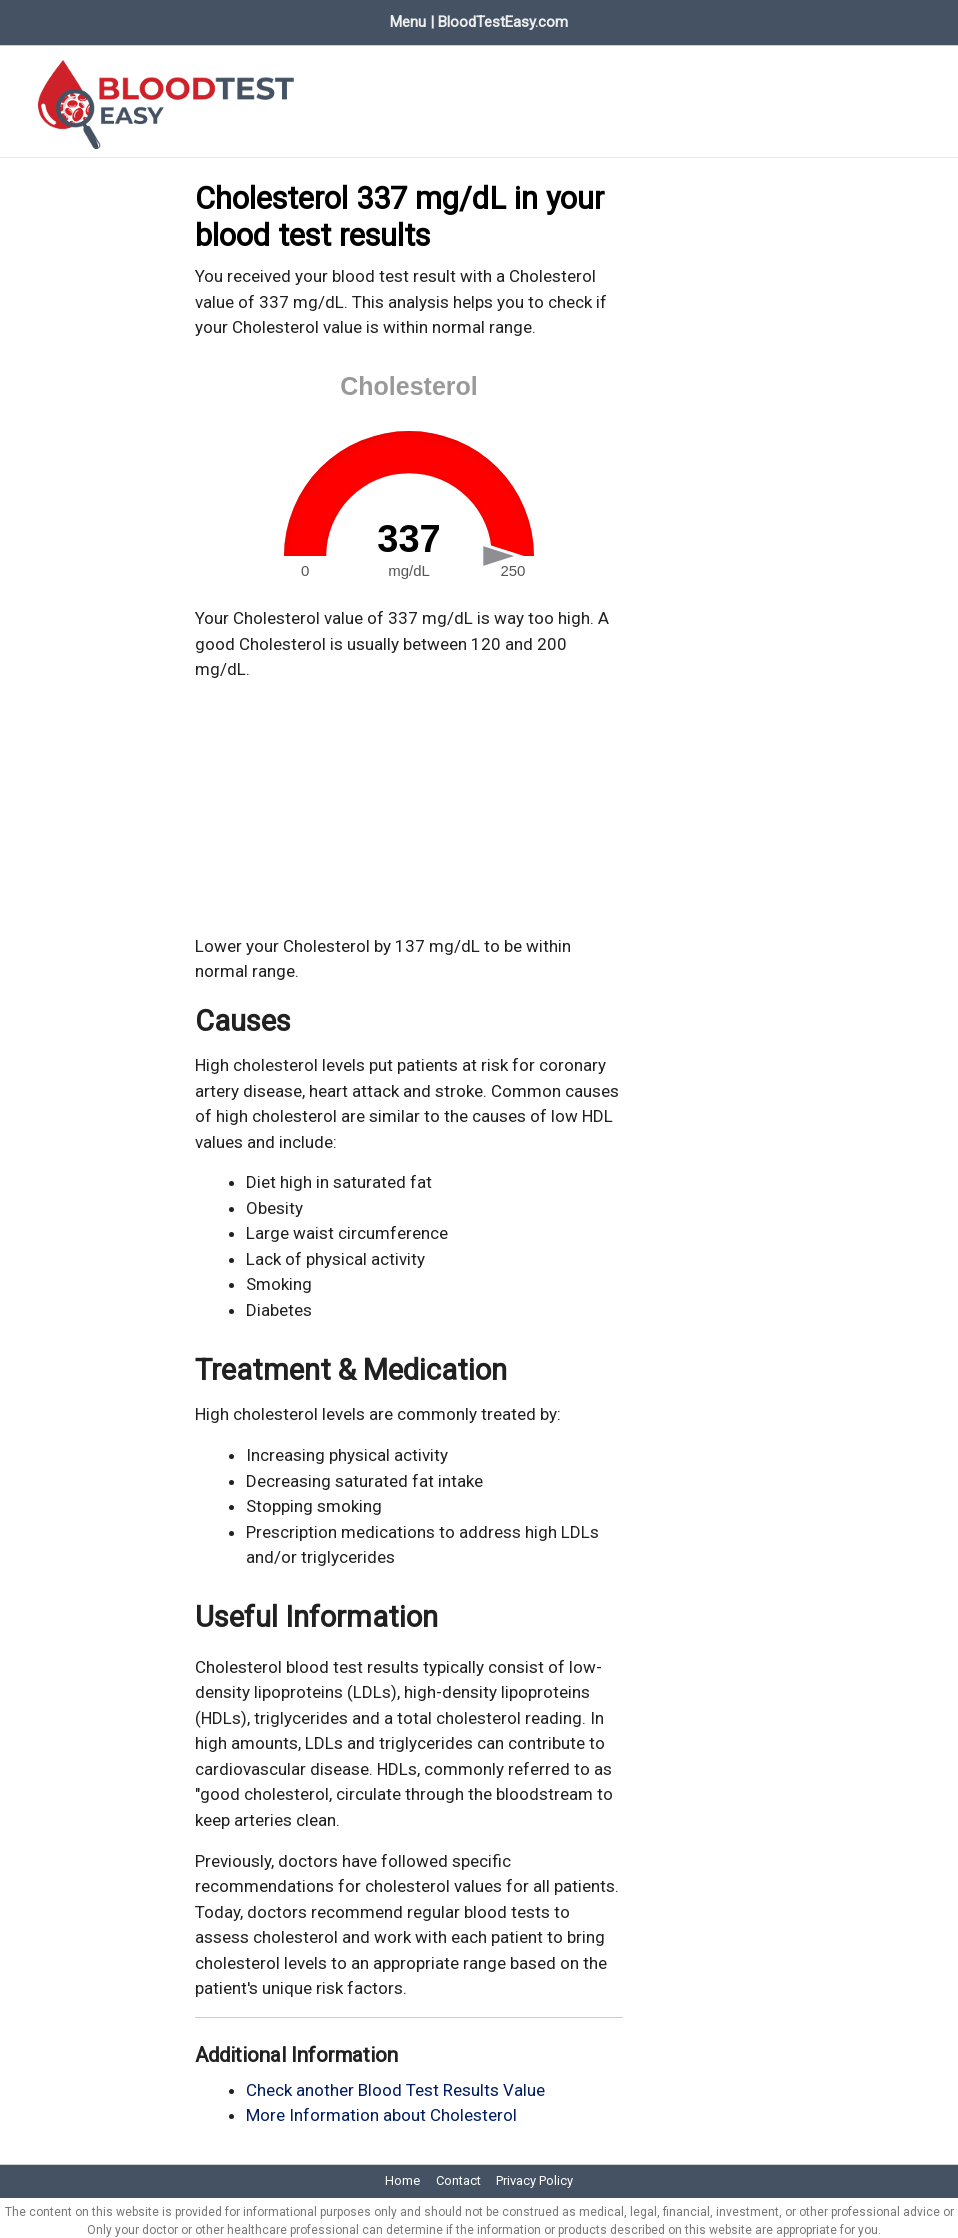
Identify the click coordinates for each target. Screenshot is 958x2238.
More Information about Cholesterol (381, 2108)
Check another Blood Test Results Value (395, 2082)
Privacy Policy (534, 2173)
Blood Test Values (155, 18)
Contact (458, 2173)
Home (38, 18)
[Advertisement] (409, 801)
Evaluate (278, 18)
